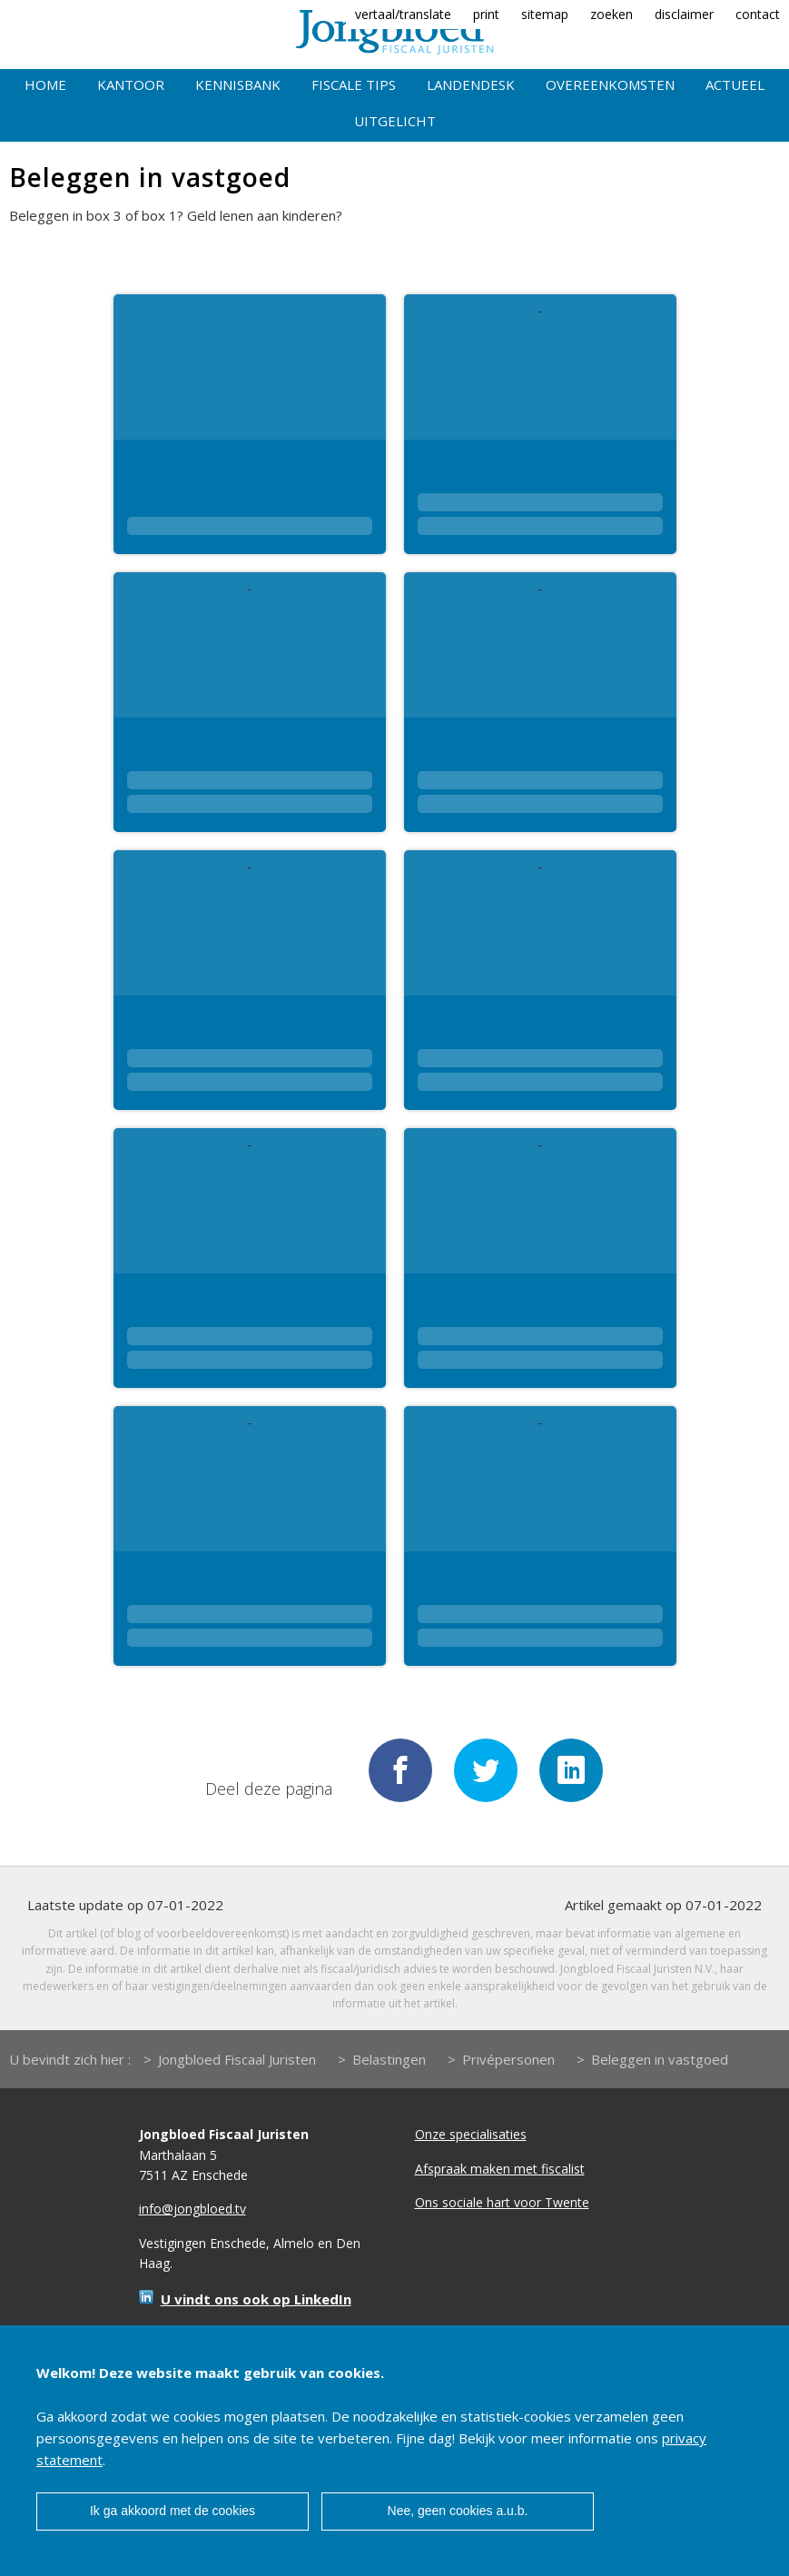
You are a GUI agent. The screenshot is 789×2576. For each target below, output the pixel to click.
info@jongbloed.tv (192, 2208)
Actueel (734, 84)
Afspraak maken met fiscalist (500, 2168)
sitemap (544, 14)
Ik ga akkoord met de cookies (172, 2510)
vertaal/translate (403, 14)
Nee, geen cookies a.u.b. (458, 2510)
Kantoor (130, 84)
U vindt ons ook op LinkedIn (256, 2299)
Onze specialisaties (471, 2134)
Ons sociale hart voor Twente (502, 2202)
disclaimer (684, 14)
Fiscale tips (353, 84)
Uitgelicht (395, 121)
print (486, 14)
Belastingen (389, 2059)
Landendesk (471, 84)
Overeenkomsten (610, 84)
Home (45, 84)
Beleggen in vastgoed (659, 2059)
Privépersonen (508, 2059)
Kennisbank (238, 84)
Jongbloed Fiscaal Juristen (237, 2059)
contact (757, 14)
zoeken (611, 14)
